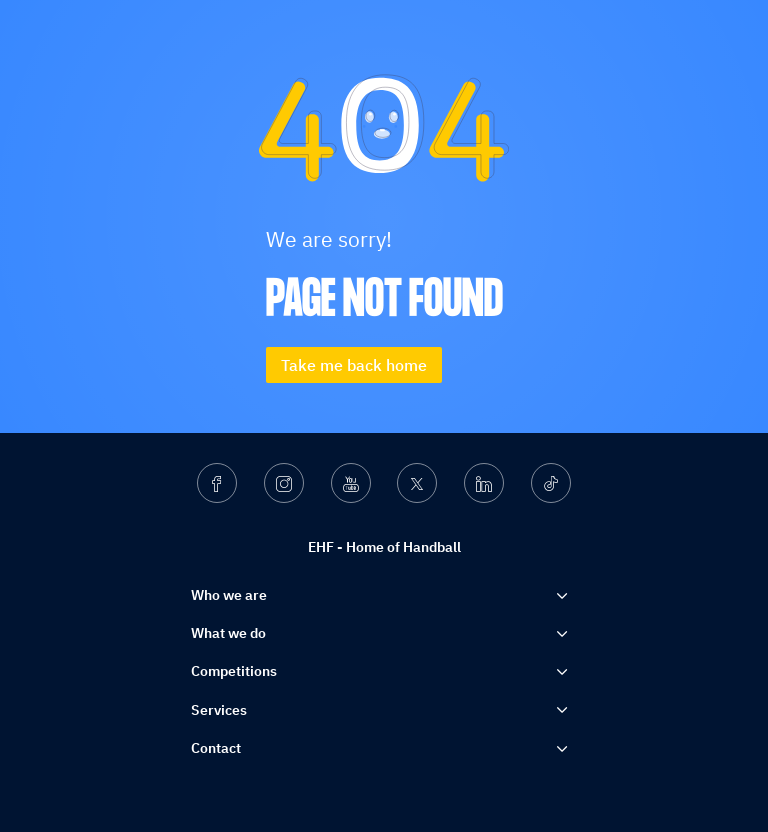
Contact (216, 748)
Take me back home (354, 365)
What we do (228, 633)
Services (219, 710)
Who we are (229, 595)
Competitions (234, 671)
